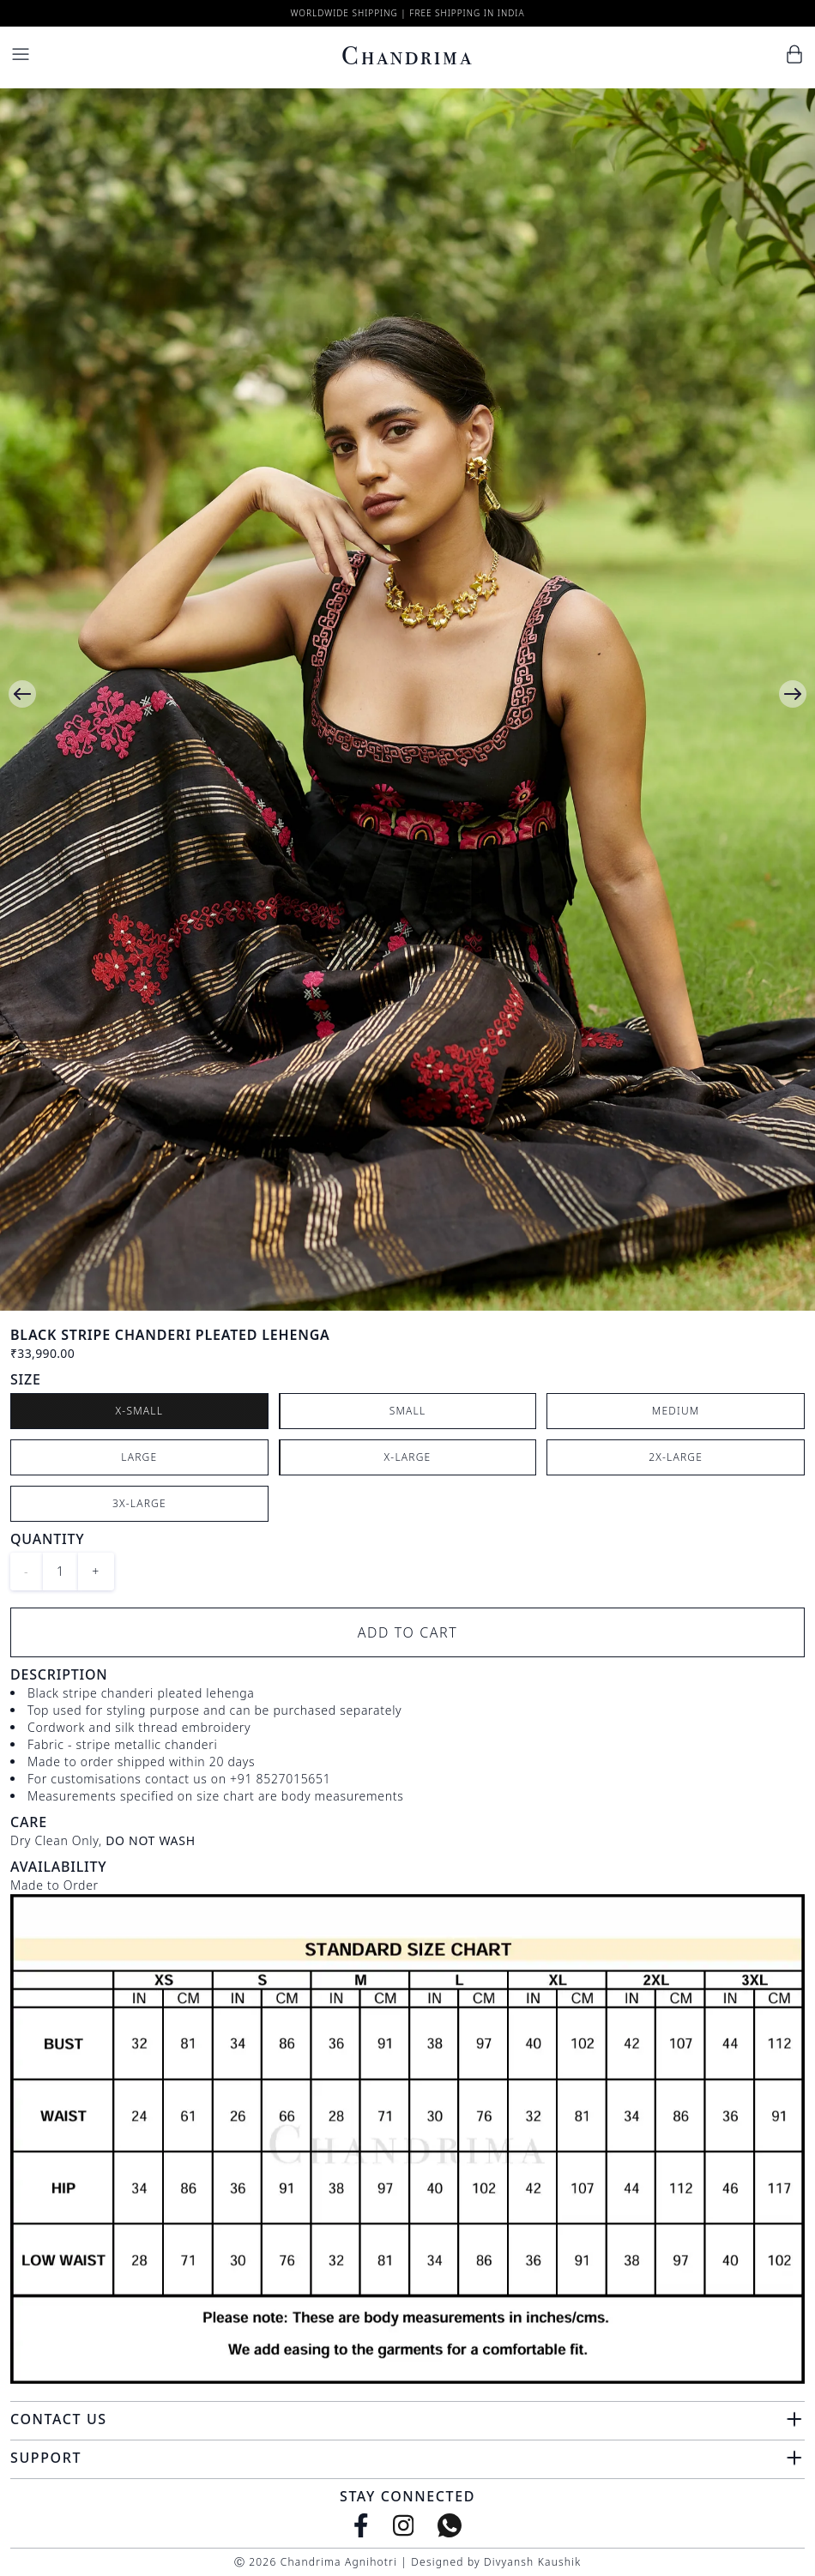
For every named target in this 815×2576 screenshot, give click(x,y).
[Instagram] (403, 2525)
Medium (676, 1410)
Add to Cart (408, 1632)
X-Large (408, 1457)
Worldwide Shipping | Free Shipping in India (407, 13)
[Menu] (20, 54)
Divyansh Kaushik (532, 2562)
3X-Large (139, 1503)
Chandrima (407, 55)
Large (139, 1457)
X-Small (140, 1410)
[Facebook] (361, 2525)
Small (407, 1410)
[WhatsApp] (450, 2525)
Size (25, 1379)
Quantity (47, 1538)
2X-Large (676, 1457)
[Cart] (794, 54)
